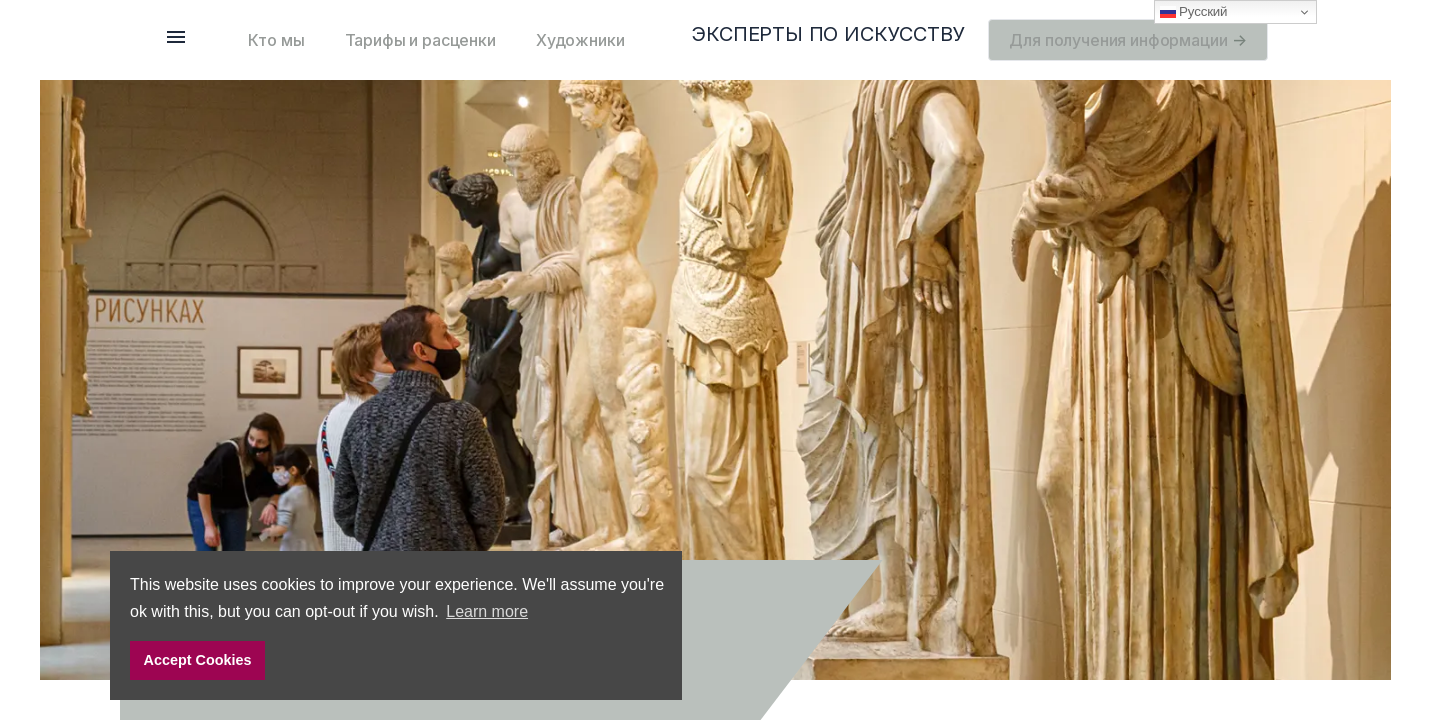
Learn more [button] (487, 611)
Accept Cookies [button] (198, 660)
